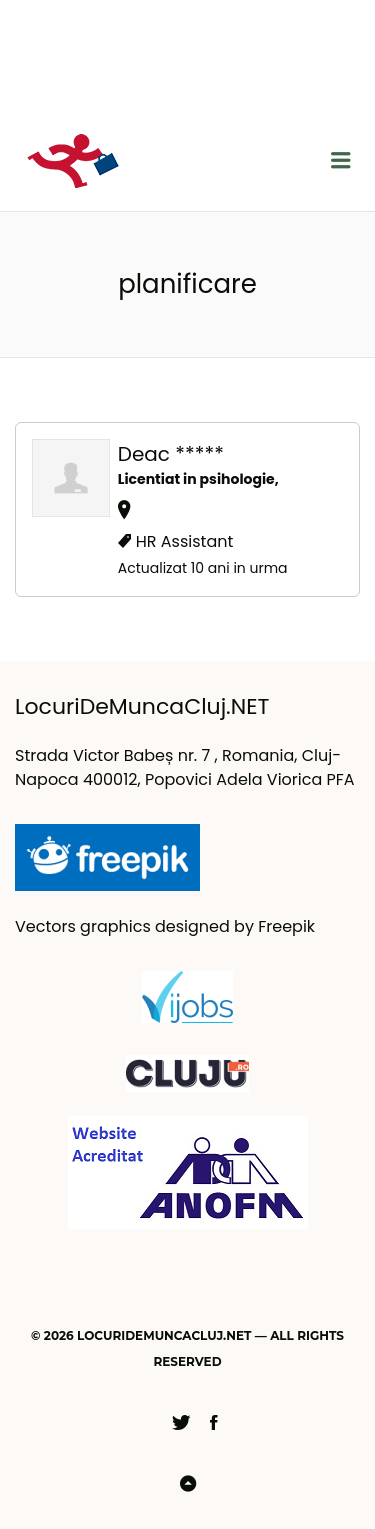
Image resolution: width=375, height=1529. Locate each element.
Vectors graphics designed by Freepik (165, 926)
